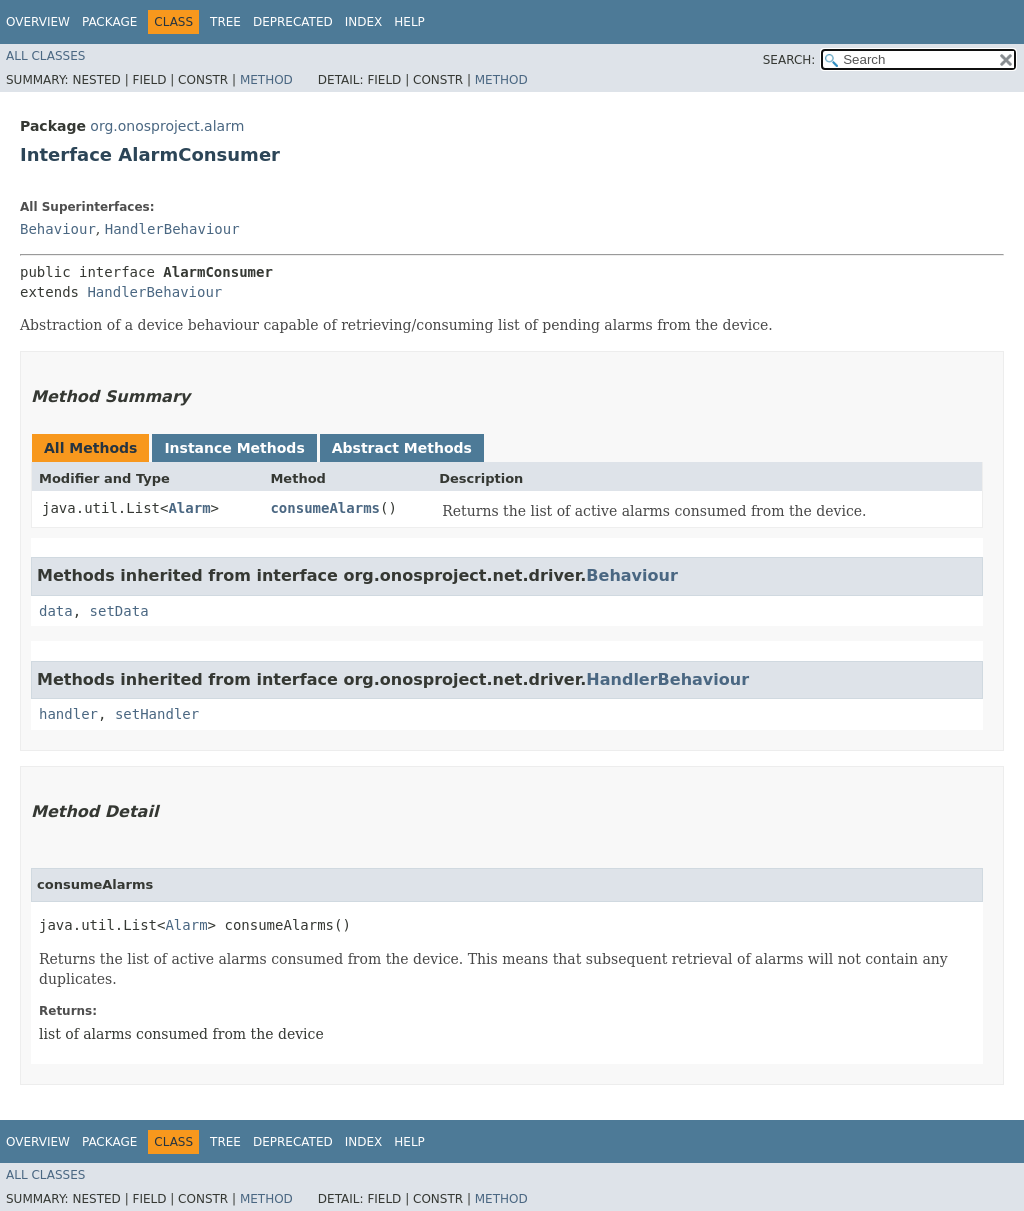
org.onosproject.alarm (167, 126)
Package (109, 22)
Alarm (189, 508)
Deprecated (293, 22)
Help (409, 22)
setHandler (157, 714)
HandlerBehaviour (172, 229)
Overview (38, 22)
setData (119, 611)
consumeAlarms (325, 508)
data (56, 611)
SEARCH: (789, 60)
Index (364, 22)
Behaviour (58, 229)
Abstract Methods (402, 448)
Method (266, 80)
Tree (225, 22)
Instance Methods (234, 448)
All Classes (45, 56)
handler (68, 714)
